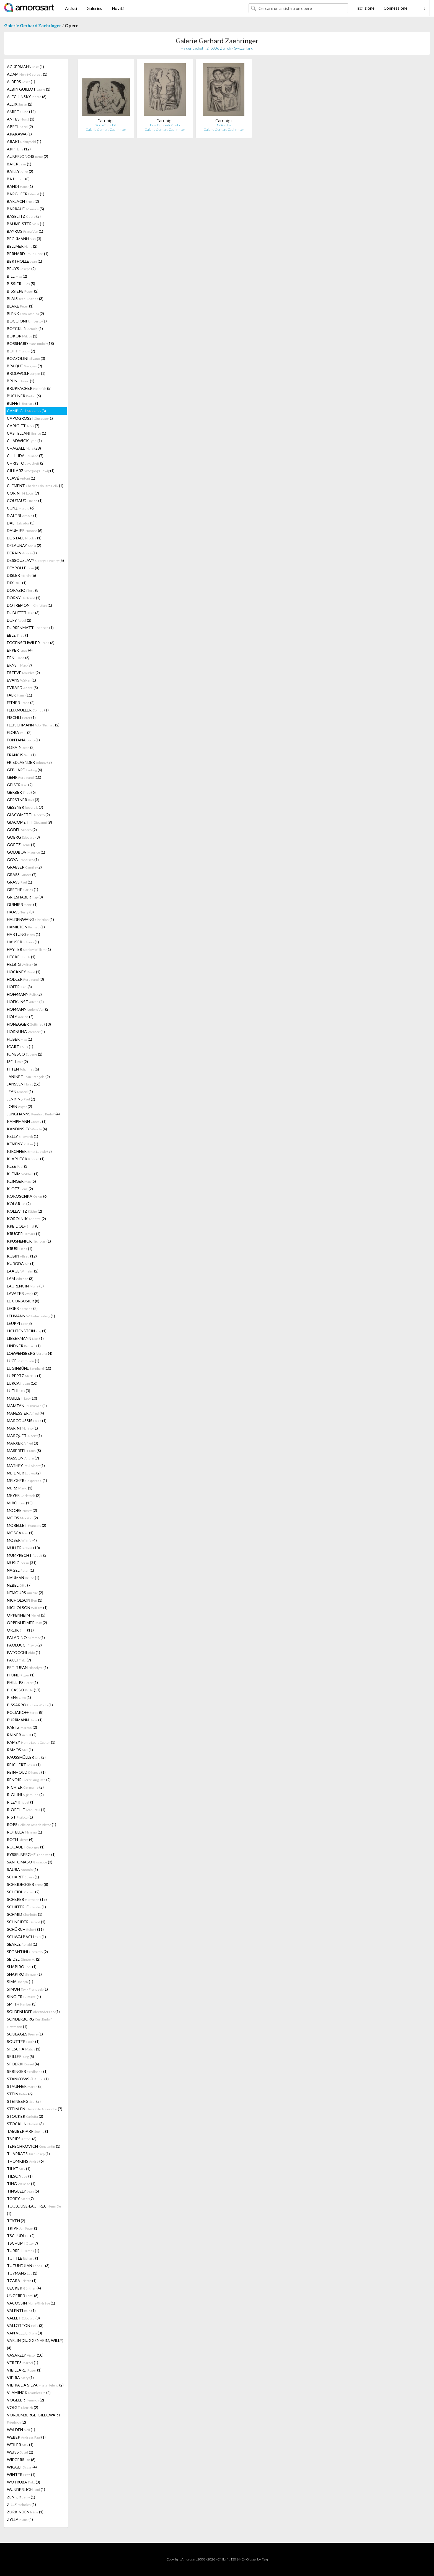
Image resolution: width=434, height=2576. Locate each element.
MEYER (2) (23, 1495)
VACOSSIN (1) (31, 2303)
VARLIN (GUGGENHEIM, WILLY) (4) (35, 2344)
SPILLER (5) (20, 2056)
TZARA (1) (22, 2280)
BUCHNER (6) (24, 395)
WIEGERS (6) (21, 2459)
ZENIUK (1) (21, 2497)
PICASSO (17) (23, 1690)
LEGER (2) (22, 1308)
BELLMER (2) (22, 246)
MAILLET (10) (22, 1398)
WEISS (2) (20, 2452)
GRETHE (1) (22, 889)
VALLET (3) (23, 2318)
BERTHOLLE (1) (24, 261)
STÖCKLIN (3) (25, 2123)
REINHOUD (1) (26, 1772)
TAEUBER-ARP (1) (28, 2131)
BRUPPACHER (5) (29, 388)
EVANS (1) (21, 680)
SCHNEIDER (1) (26, 1921)
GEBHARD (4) (24, 769)
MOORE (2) (22, 1510)
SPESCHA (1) (23, 2049)
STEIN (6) (20, 2093)
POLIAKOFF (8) (25, 1712)
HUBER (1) (19, 1039)
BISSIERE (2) (22, 291)
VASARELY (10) (25, 2355)
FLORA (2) (19, 732)
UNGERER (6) (22, 2295)
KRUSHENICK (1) (29, 1241)
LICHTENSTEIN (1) (26, 1330)
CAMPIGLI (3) (26, 410)
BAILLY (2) (20, 171)
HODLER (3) (25, 979)
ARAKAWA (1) (19, 134)
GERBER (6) (21, 792)
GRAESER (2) (24, 867)
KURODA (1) (21, 1263)
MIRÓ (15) (20, 1502)
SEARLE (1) (22, 1944)
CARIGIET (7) (23, 425)
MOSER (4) (22, 1540)
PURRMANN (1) (25, 1719)
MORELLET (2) (26, 1525)
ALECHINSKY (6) (26, 96)
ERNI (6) (18, 657)
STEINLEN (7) (34, 2108)
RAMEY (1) (31, 1742)
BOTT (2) (21, 351)
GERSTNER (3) (23, 799)
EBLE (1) (18, 635)
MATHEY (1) (26, 1465)
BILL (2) (17, 276)
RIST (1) (20, 1817)
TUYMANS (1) (22, 2273)
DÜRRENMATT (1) (30, 627)
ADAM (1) (27, 74)
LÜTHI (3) (18, 1390)
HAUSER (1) (23, 941)
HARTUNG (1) (23, 934)
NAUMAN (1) (23, 1577)
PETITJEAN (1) (27, 1667)
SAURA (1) (22, 1869)
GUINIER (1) (22, 904)
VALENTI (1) (21, 2310)
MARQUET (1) (24, 1435)
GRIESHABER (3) (25, 897)
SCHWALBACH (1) (26, 1936)
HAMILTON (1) (26, 927)
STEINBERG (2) (24, 2101)
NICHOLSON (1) (24, 1600)
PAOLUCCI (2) (24, 1645)
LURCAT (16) (22, 1383)
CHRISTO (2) (26, 463)
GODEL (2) (22, 829)
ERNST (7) (19, 665)
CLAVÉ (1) (21, 478)
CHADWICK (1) (24, 440)
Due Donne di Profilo (165, 125)
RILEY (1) (21, 1802)
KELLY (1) (22, 1136)
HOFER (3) (19, 986)
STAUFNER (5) (25, 2086)
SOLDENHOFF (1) (33, 2011)
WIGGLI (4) (22, 2467)
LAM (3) (20, 1278)
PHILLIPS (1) (22, 1682)
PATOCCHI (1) (23, 1652)
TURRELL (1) (23, 2250)
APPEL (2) (20, 126)
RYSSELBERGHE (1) (31, 1854)
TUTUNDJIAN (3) (28, 2265)
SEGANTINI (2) (27, 1951)
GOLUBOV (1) (26, 852)
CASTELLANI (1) (26, 433)
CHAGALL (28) (24, 448)
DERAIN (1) (22, 552)
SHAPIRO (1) (22, 1966)
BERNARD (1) (27, 253)
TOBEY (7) (20, 2198)
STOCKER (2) (25, 2116)
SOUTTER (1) (23, 2041)
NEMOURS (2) (25, 1592)
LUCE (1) (23, 1360)
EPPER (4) (20, 650)
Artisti (71, 8)
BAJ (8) (18, 178)
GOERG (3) (23, 837)
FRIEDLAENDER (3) (29, 762)
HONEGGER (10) (29, 1024)
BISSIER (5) (21, 283)
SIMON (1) (27, 1989)
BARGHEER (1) (25, 193)
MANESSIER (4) (25, 1413)
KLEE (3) (18, 1166)
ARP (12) (19, 149)
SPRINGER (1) (27, 2071)
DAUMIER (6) (24, 530)
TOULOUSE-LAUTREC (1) (34, 2210)
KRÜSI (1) (19, 1248)
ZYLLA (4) (20, 2519)
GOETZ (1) (21, 844)
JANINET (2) (28, 1076)
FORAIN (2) (21, 747)
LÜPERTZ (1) (24, 1375)
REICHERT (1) (24, 1764)
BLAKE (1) (20, 306)
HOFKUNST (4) (25, 1001)
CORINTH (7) (23, 493)
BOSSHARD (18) (30, 343)
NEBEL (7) (19, 1585)
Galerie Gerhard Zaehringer (32, 25)
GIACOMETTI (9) (28, 814)
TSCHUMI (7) (22, 2243)
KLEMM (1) (22, 1173)
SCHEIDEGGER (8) (27, 1884)
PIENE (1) (19, 1697)
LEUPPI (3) (19, 1323)
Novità (118, 8)
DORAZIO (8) (23, 590)
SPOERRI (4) (23, 2064)
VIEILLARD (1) (24, 2370)
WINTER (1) (21, 2474)
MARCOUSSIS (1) (26, 1420)
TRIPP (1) (22, 2228)
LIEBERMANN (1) (25, 1338)
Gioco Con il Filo (105, 125)
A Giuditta (223, 125)
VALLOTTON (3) (25, 2325)
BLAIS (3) (25, 298)
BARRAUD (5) (25, 208)
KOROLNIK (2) (26, 1218)
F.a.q (265, 2559)
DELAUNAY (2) (24, 545)
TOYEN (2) (16, 2220)
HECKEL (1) (21, 956)
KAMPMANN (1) (26, 1121)
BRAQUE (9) (24, 365)
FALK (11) (19, 695)
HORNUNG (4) (26, 1031)
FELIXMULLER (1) (28, 710)
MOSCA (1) (20, 1532)
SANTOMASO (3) (29, 1862)
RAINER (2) (22, 1734)
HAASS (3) (20, 912)
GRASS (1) (19, 882)
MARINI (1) (22, 1428)
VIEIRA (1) (20, 2377)
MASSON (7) (23, 1458)
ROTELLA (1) (24, 1832)
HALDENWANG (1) (30, 919)
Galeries (94, 8)
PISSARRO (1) (30, 1704)
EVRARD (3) (22, 687)
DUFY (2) (19, 620)
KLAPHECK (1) (26, 1158)
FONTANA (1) (23, 740)
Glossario (253, 2559)
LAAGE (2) (22, 1271)
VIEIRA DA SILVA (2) (35, 2385)
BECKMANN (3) (24, 238)
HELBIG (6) (22, 964)
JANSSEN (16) (23, 1084)
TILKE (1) (18, 2168)
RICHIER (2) (25, 1787)
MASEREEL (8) (24, 1450)
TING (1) (21, 2183)
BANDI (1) (20, 186)
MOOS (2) (22, 1517)
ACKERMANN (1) (25, 66)
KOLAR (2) (19, 1203)
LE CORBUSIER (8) (23, 1301)
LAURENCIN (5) (25, 1286)
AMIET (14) (21, 111)
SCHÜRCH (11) (25, 1929)
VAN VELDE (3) (24, 2333)
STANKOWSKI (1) (28, 2078)
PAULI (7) (19, 1660)
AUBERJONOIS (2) (27, 156)
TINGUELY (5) (23, 2191)
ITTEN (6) (23, 1069)
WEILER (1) (20, 2444)
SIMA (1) (20, 1981)
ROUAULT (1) (26, 1847)
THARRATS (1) (28, 2153)
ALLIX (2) (19, 104)
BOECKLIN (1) (25, 328)
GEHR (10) (24, 777)
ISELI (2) (17, 1061)
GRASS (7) (22, 874)
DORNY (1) (23, 597)
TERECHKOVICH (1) (33, 2146)
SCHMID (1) (24, 1914)
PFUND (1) (21, 1675)
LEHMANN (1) (31, 1315)
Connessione (395, 8)
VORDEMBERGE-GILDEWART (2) (34, 2418)
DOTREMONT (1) (29, 605)
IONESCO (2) (24, 1054)
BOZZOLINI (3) (26, 358)
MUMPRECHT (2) (27, 1555)
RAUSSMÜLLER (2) (26, 1757)
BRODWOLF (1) (26, 373)
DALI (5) (21, 523)
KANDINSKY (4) (27, 1128)
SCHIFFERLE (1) (26, 1906)
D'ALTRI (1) (22, 515)
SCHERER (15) (27, 1899)
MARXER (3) (22, 1443)
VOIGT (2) (22, 2407)
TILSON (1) (20, 2176)
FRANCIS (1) (21, 754)
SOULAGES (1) (25, 2034)
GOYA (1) (23, 859)
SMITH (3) (22, 2004)
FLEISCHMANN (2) (33, 725)
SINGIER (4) (24, 1996)
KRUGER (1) (23, 1233)
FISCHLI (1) (21, 717)
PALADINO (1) (26, 1637)
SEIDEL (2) (23, 1959)
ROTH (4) (20, 1839)
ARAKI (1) (24, 141)
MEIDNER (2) (24, 1473)
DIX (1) (17, 582)
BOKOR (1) (22, 336)
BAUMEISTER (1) (25, 223)
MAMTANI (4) (27, 1405)
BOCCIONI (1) (27, 321)
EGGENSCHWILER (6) (31, 642)
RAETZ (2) (22, 1727)
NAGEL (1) (20, 1570)
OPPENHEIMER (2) (27, 1622)
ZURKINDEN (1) (25, 2512)
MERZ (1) (19, 1488)
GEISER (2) (20, 784)
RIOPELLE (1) (26, 1809)
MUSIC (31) (22, 1562)
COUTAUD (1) (25, 500)
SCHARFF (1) (23, 1877)
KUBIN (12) (22, 1256)
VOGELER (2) (25, 2400)
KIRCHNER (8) (29, 1151)
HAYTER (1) (29, 949)
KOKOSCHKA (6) (27, 1196)
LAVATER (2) (22, 1293)
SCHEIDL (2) (23, 1891)
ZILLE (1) (21, 2504)
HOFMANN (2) (28, 1009)
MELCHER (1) (27, 1480)
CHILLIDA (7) (25, 455)
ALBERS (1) (21, 81)
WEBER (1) (26, 2437)
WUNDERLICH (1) (26, 2489)
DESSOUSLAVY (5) (35, 560)
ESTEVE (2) (23, 672)
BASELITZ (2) (24, 216)
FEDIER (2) (21, 702)
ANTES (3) (20, 119)
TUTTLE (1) (23, 2258)
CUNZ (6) (21, 508)
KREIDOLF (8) (23, 1226)
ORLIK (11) (20, 1630)
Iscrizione (365, 8)
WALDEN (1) (21, 2429)
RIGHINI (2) (25, 1794)
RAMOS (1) (20, 1749)
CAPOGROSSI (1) (30, 418)
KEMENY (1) (22, 1143)
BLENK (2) (25, 313)
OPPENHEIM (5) (26, 1615)
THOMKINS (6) (25, 2161)
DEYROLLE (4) (23, 567)
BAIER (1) (19, 164)
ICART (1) (20, 1046)
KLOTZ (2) (20, 1188)
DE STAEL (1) (24, 538)
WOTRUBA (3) (23, 2482)
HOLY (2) (20, 1016)
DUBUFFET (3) (23, 612)
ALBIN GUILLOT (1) (28, 89)
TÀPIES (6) (22, 2138)
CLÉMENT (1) (35, 485)
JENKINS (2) (21, 1099)
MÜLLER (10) (23, 1547)
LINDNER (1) (24, 1345)
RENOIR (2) (29, 1779)
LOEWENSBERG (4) (29, 1353)
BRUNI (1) (20, 380)
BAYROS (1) (25, 231)
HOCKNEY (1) (23, 971)
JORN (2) (19, 1106)
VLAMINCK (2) (29, 2392)
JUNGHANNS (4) (33, 1114)
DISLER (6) (21, 575)
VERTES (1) (22, 2362)
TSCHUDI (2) (21, 2235)
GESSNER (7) (25, 807)
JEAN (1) (20, 1091)
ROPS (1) (31, 1824)
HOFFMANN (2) (24, 994)
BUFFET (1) (23, 403)
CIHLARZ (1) (31, 470)
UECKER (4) (24, 2288)
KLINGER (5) (21, 1181)
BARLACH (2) (23, 201)
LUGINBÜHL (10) (29, 1368)
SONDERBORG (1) (29, 2023)
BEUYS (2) (21, 268)
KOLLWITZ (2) (24, 1211)
